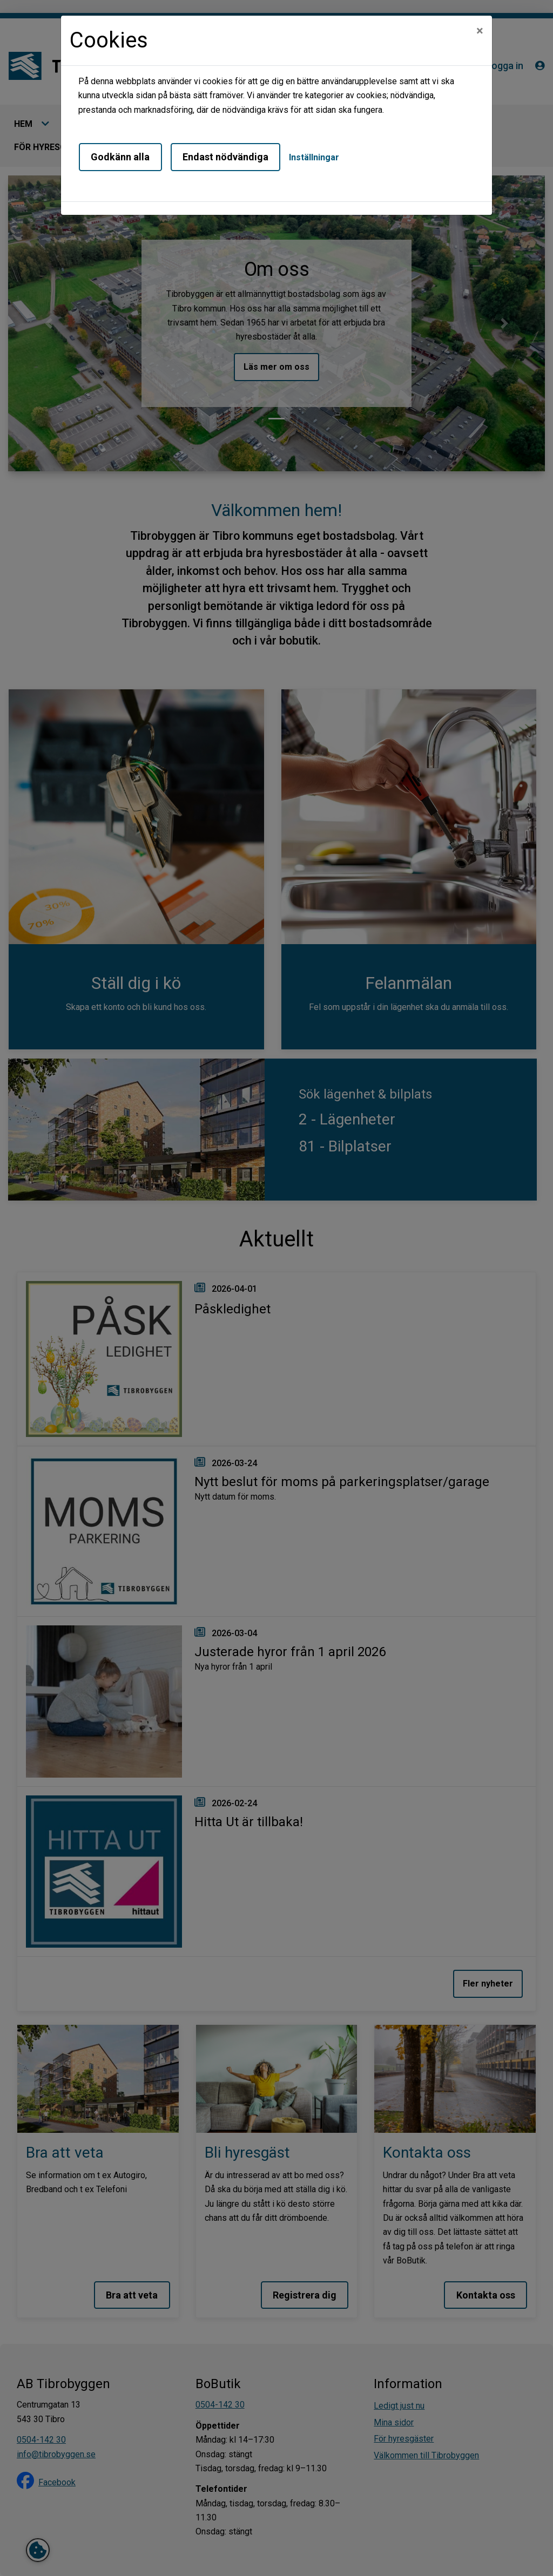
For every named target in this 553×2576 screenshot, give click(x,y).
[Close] (480, 31)
